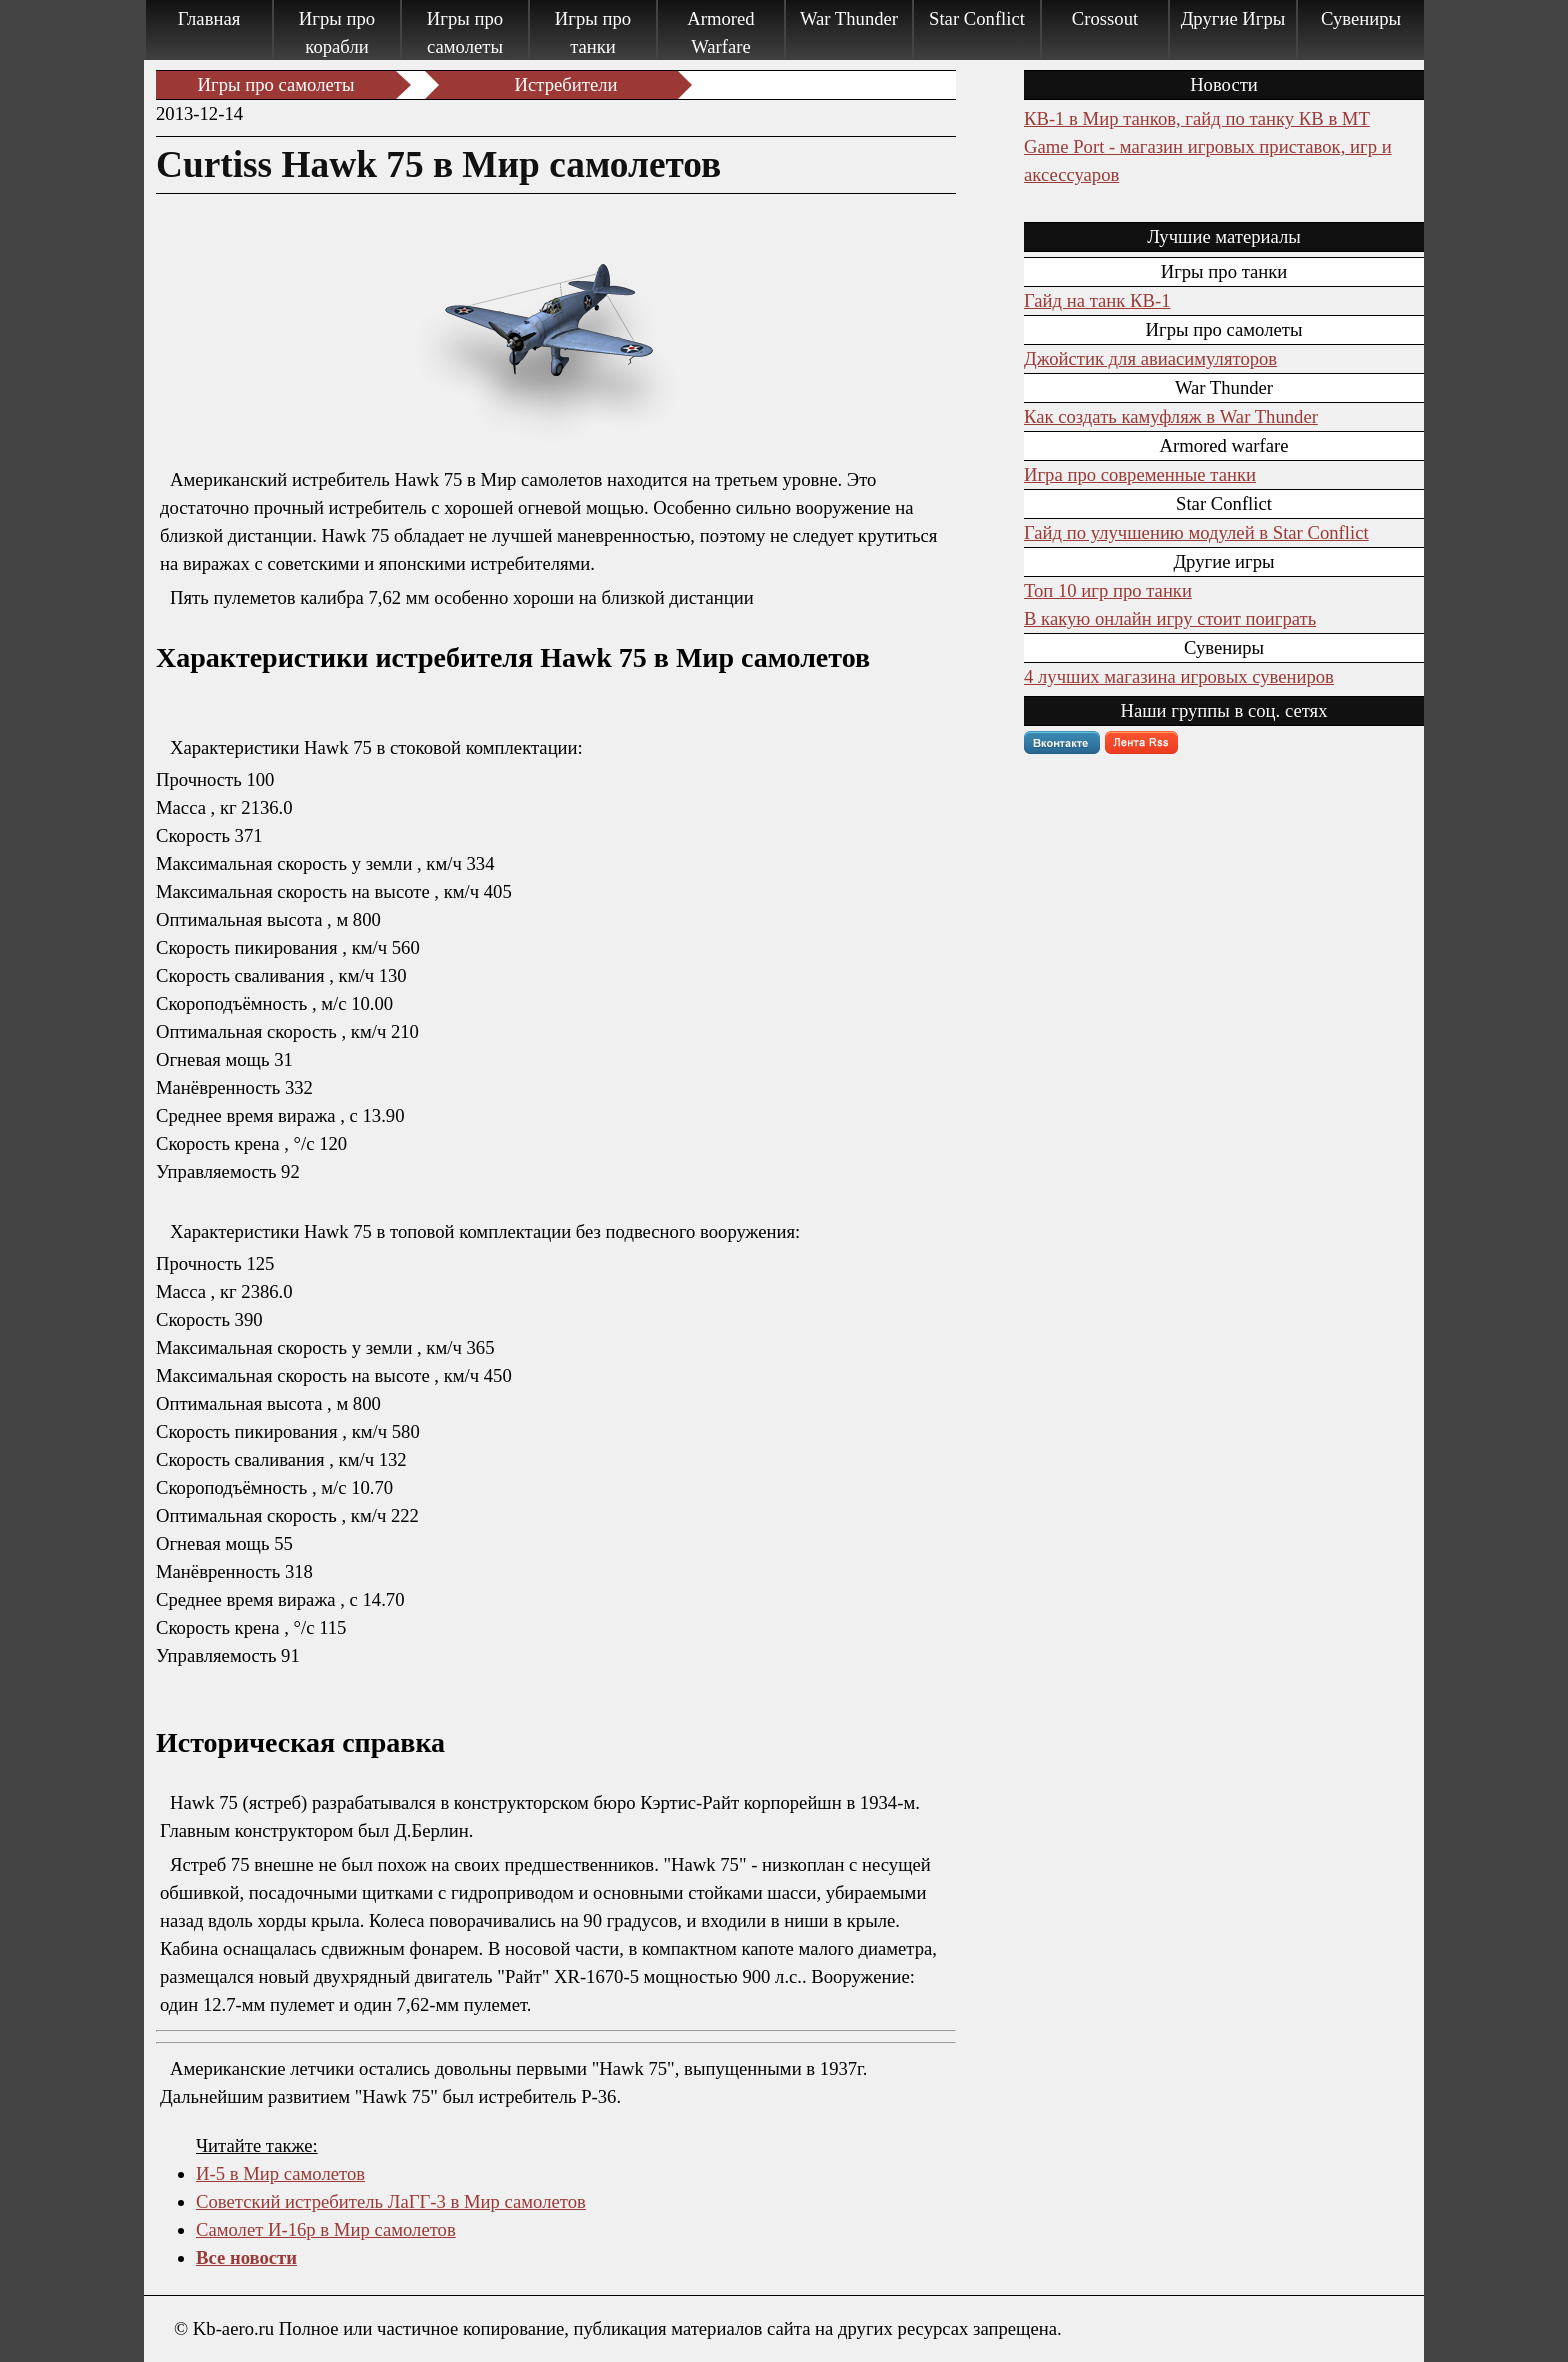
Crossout (1105, 18)
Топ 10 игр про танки (1108, 590)
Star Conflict (977, 18)
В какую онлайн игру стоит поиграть (1170, 618)
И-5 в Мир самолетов (280, 2173)
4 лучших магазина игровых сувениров (1179, 676)
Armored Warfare (720, 32)
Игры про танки (593, 32)
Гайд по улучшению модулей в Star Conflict (1196, 532)
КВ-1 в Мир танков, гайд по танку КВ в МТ (1197, 118)
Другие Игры (1233, 18)
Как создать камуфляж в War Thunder (1171, 416)
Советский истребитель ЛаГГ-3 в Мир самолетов (391, 2201)
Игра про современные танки (1140, 474)
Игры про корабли (337, 32)
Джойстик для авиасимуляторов (1150, 358)
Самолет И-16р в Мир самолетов (326, 2229)
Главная (209, 18)
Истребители (566, 84)
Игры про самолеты (465, 32)
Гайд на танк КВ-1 (1097, 300)
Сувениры (1361, 18)
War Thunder (849, 18)
